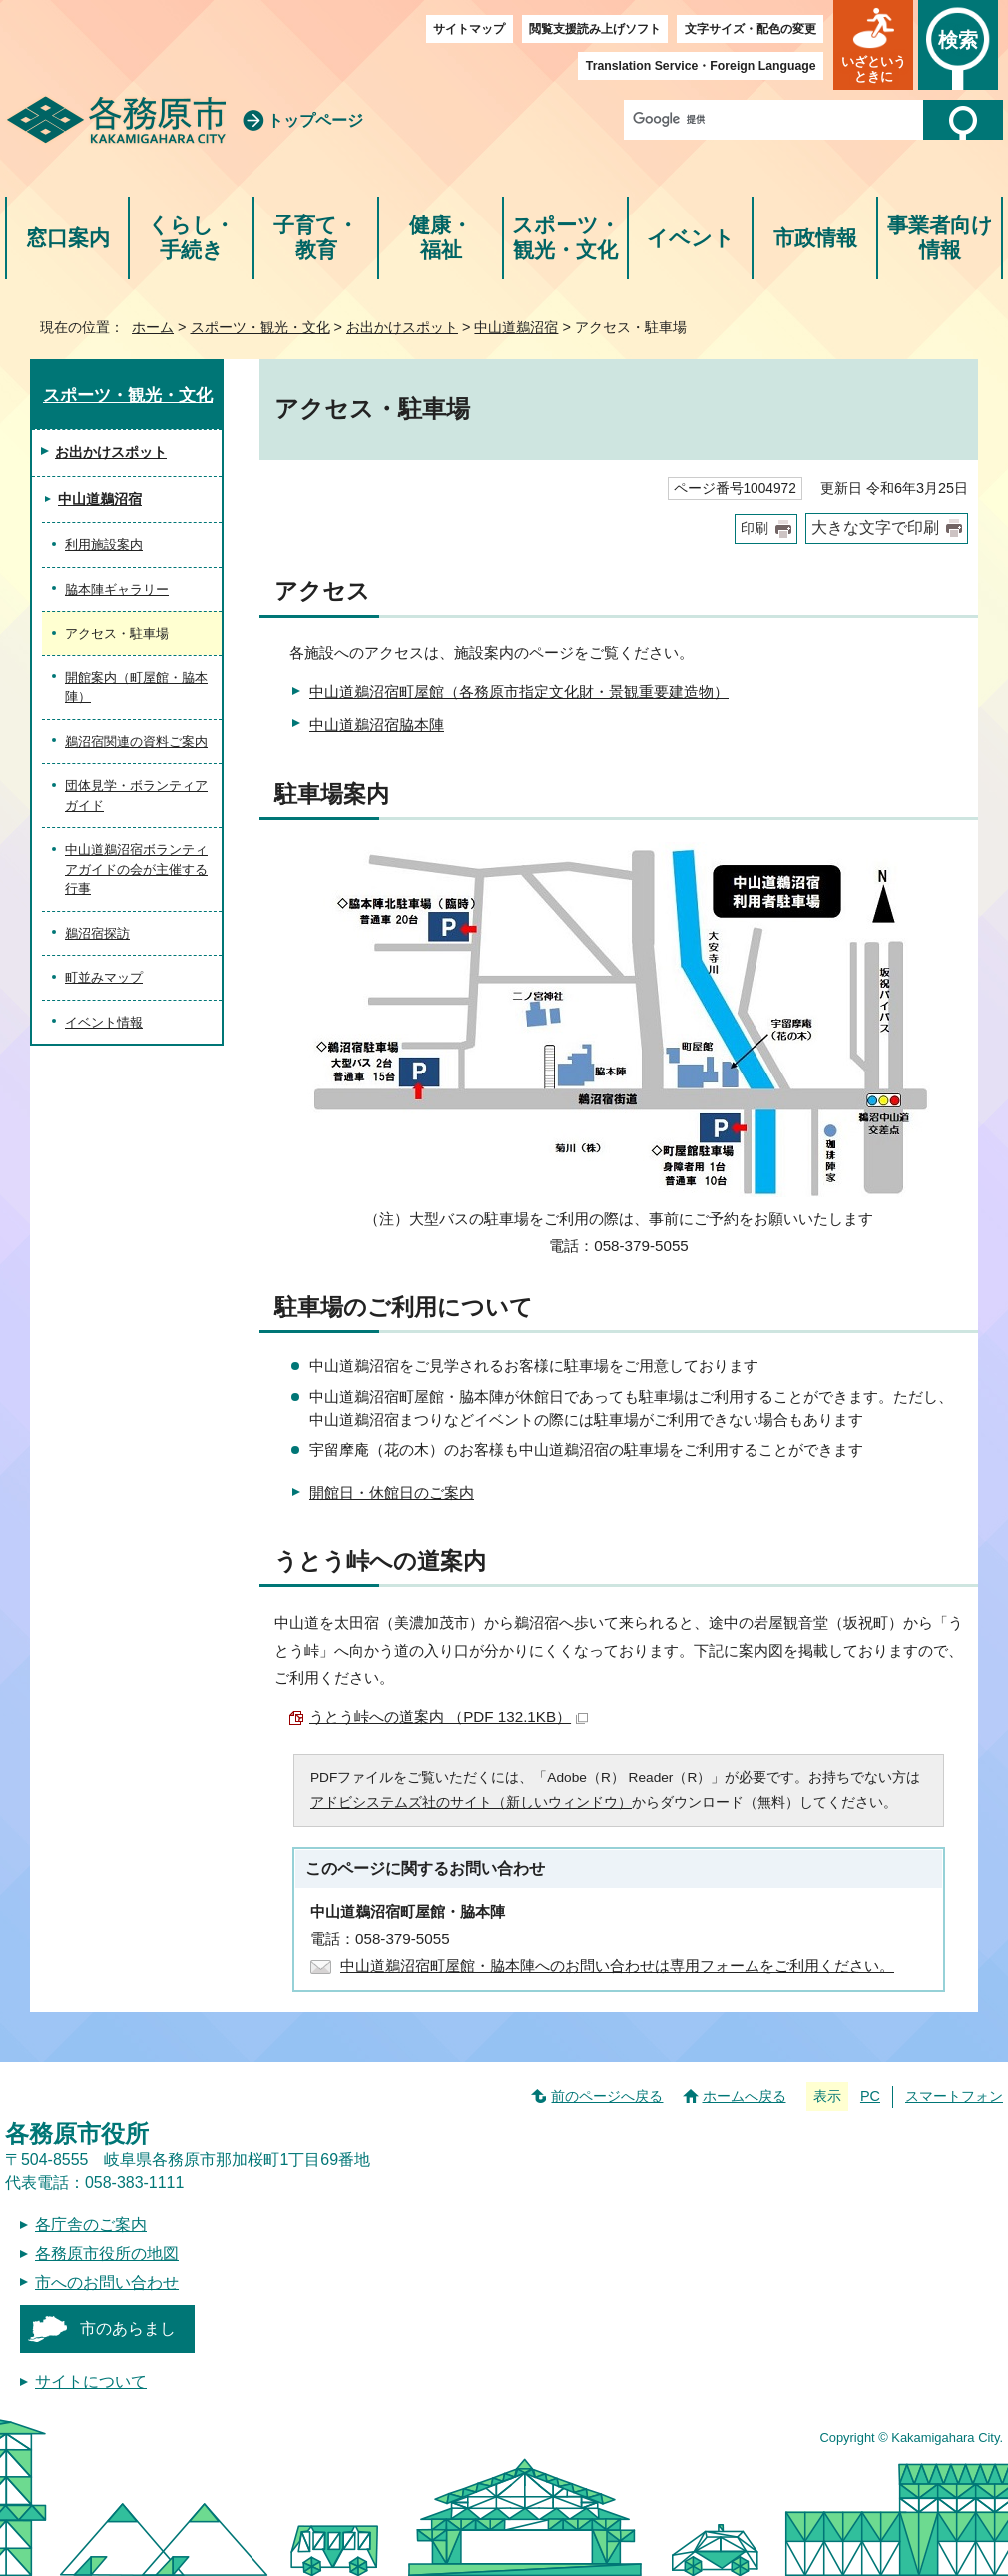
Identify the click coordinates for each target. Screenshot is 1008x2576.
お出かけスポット (402, 327)
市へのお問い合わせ (107, 2282)
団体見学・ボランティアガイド (136, 795)
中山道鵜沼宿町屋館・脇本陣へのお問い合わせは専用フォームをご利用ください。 (617, 1965)
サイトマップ (469, 29)
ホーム (153, 327)
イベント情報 (104, 1022)
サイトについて (91, 2381)
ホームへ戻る (744, 2096)
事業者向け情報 (940, 238)
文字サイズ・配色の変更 (750, 29)
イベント (691, 237)
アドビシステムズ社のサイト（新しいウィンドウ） (471, 1802)
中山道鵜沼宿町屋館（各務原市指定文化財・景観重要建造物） (519, 691)
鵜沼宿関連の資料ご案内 (136, 741)
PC (870, 2096)
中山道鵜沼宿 (516, 327)
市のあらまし (128, 2328)
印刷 (754, 528)
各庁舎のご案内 (91, 2224)
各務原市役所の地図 (107, 2253)
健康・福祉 (440, 238)
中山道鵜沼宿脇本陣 (376, 724)
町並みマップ (104, 977)
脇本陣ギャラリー (117, 589)
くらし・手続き (191, 238)
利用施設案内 (104, 544)
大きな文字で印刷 (875, 527)
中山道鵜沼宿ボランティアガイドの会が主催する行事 (136, 869)
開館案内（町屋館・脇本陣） (136, 687)
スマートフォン (954, 2096)
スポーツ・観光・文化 (566, 238)
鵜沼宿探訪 (97, 933)
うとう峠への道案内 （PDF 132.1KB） (448, 1716)
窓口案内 (68, 237)
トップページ (315, 120)
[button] (873, 45)
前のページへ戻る (607, 2096)
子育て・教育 (315, 238)
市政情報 (815, 237)
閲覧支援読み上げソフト (595, 29)
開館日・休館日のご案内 (391, 1492)
